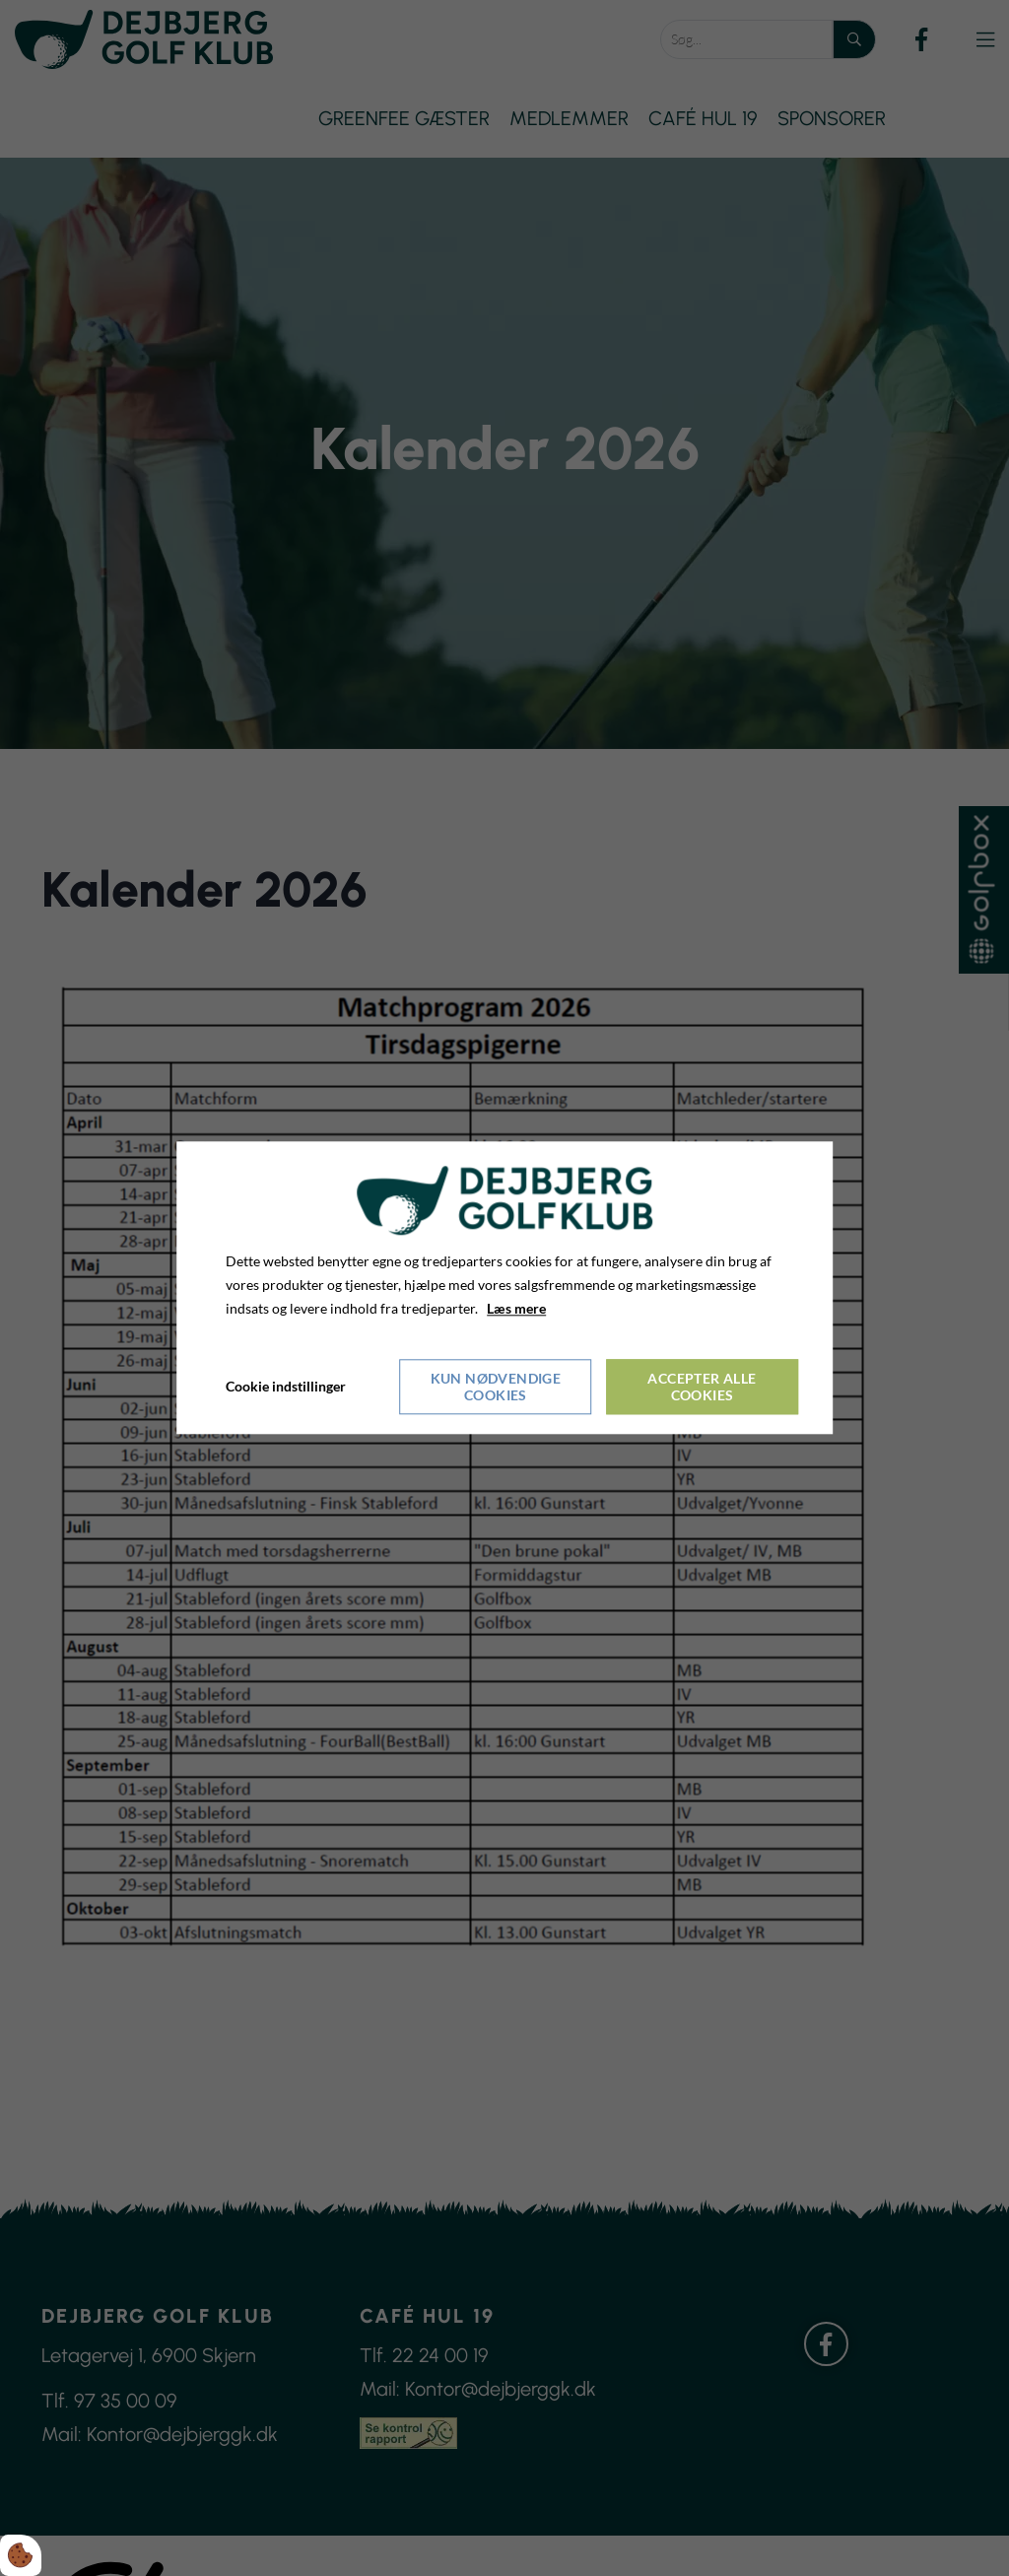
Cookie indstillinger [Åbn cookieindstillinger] (286, 1387)
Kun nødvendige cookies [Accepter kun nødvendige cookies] (496, 1387)
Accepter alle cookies (701, 1387)
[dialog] (504, 1287)
